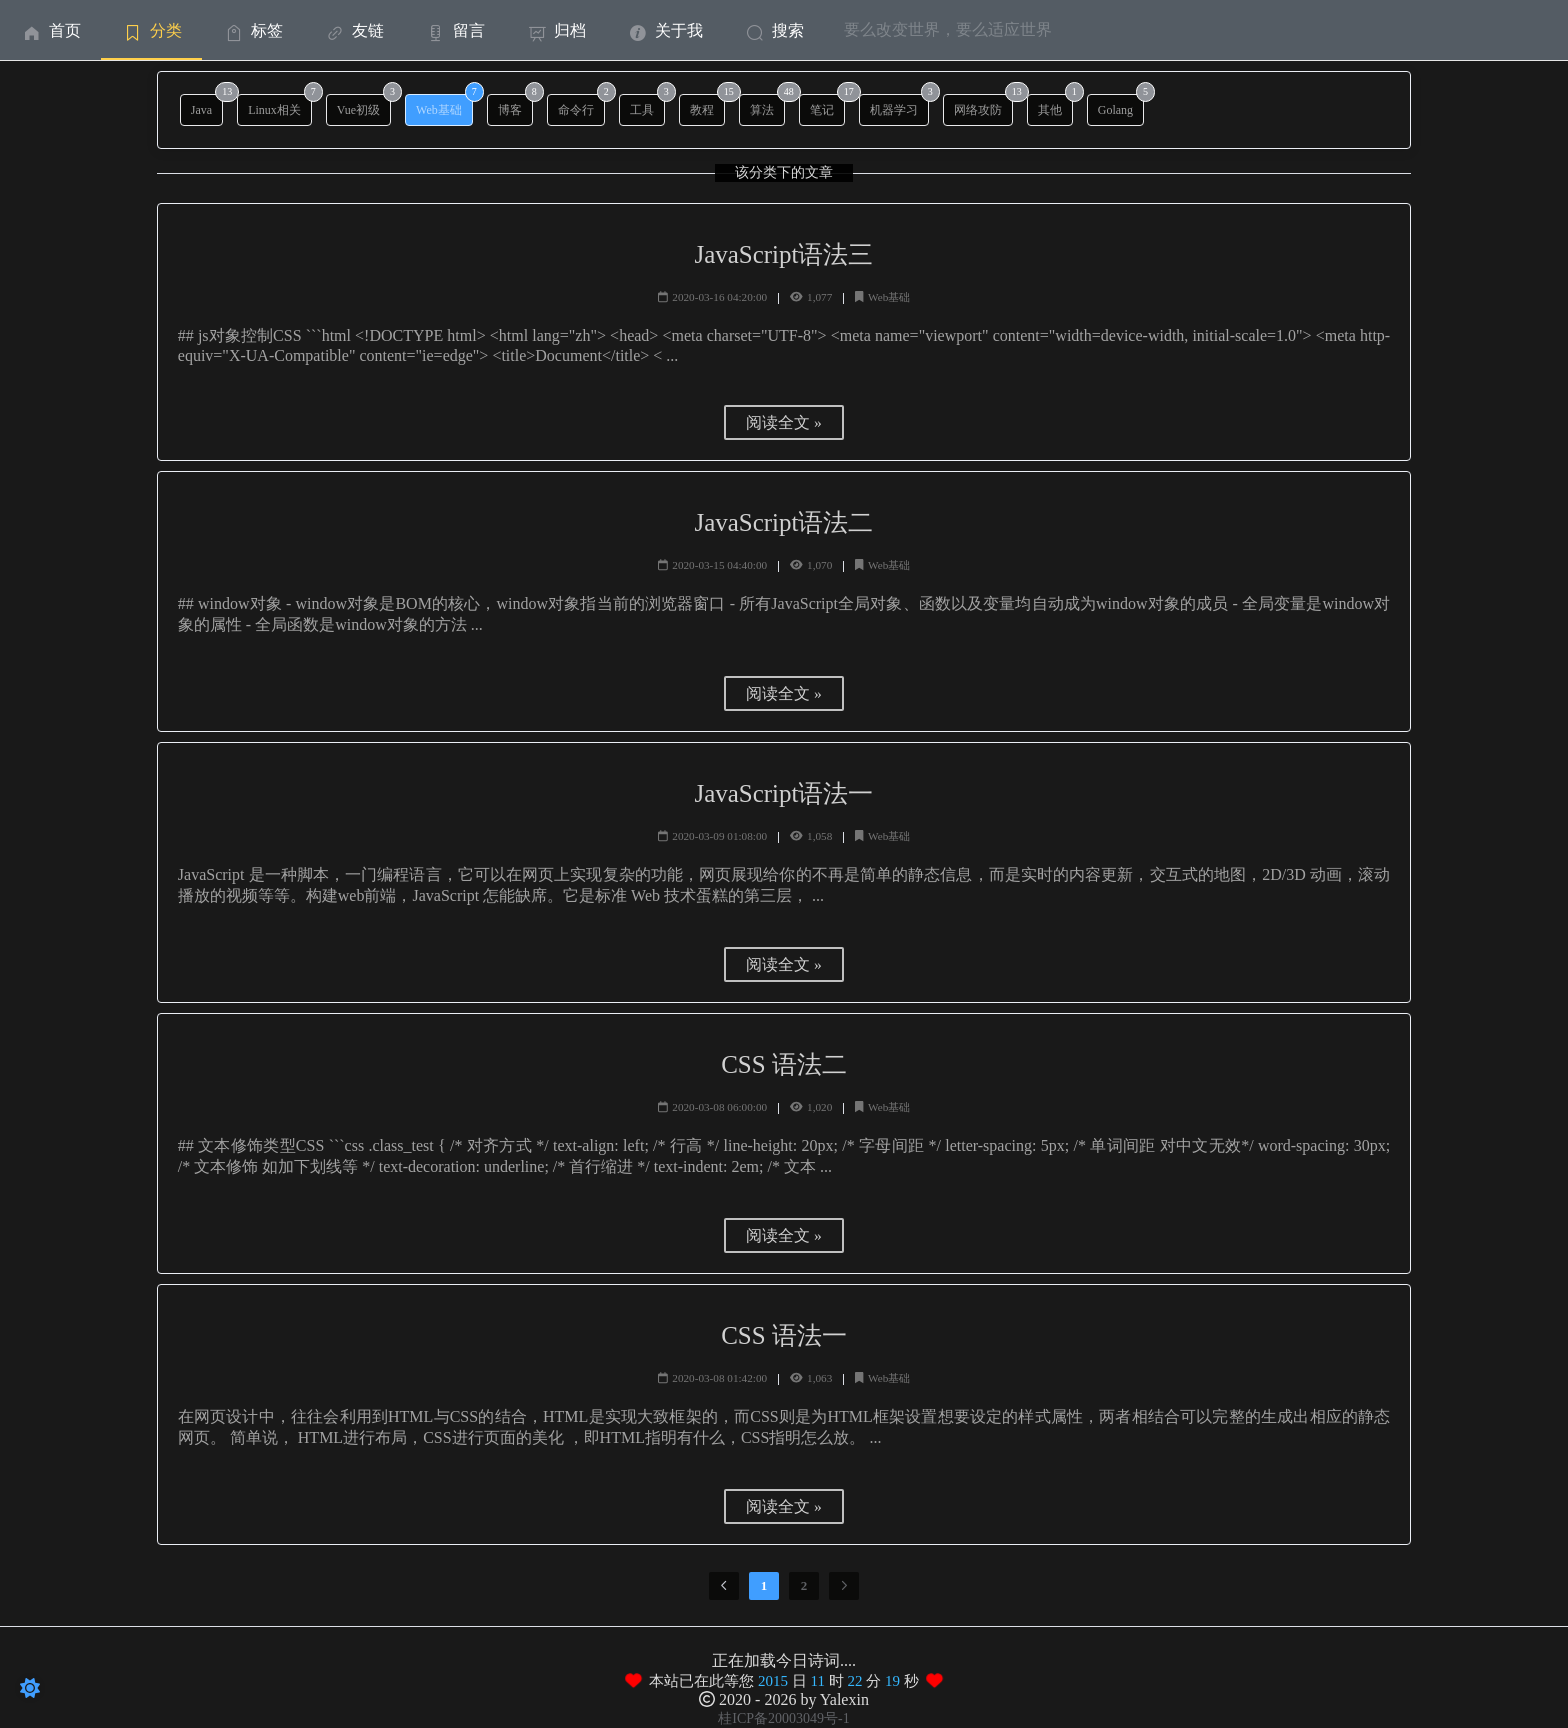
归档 (555, 30)
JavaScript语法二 (784, 522)
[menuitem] (50, 30)
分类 (151, 30)
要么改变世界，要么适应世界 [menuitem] (948, 29)
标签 (252, 30)
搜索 (773, 30)
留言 (454, 30)
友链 (353, 30)
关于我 (664, 30)
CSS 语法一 (784, 1335)
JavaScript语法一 (784, 793)
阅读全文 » (784, 422)
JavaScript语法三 (784, 254)
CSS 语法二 (784, 1064)
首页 (50, 30)
